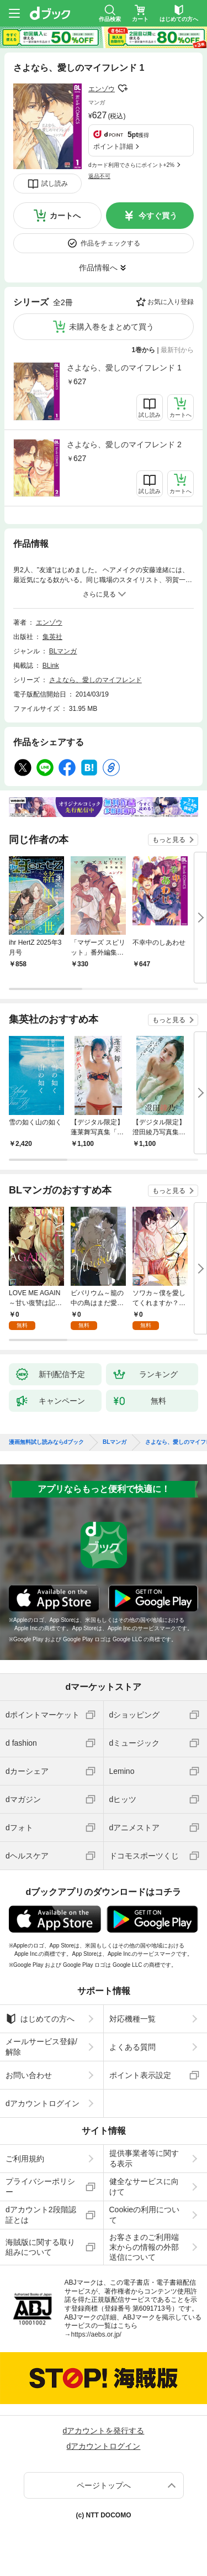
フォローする (122, 88)
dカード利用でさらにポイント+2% (131, 165)
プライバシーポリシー (40, 2186)
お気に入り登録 (170, 302)
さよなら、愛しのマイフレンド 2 (124, 444)
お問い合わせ (29, 2075)
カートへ (65, 215)
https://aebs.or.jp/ (96, 2334)
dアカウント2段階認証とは (41, 2214)
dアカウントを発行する (104, 2430)
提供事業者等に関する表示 (144, 2158)
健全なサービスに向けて (144, 2186)
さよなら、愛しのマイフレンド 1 (124, 367)
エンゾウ (101, 89)
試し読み (54, 183)
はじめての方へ (40, 2018)
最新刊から (177, 350)
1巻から (144, 350)
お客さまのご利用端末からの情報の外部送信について (144, 2247)
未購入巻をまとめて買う (111, 326)
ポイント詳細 (113, 146)
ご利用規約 (25, 2158)
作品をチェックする (110, 243)
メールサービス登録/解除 (41, 2046)
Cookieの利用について (144, 2214)
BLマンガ (63, 651)
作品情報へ (98, 267)
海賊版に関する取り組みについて (40, 2247)
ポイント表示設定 (140, 2075)
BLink (51, 665)
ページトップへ (104, 2485)
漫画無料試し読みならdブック (46, 1442)
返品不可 (99, 176)
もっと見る (168, 840)
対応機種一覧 (132, 2018)
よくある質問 (132, 2047)
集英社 (52, 637)
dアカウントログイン (42, 2103)
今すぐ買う (158, 215)
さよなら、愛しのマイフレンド (95, 680)
